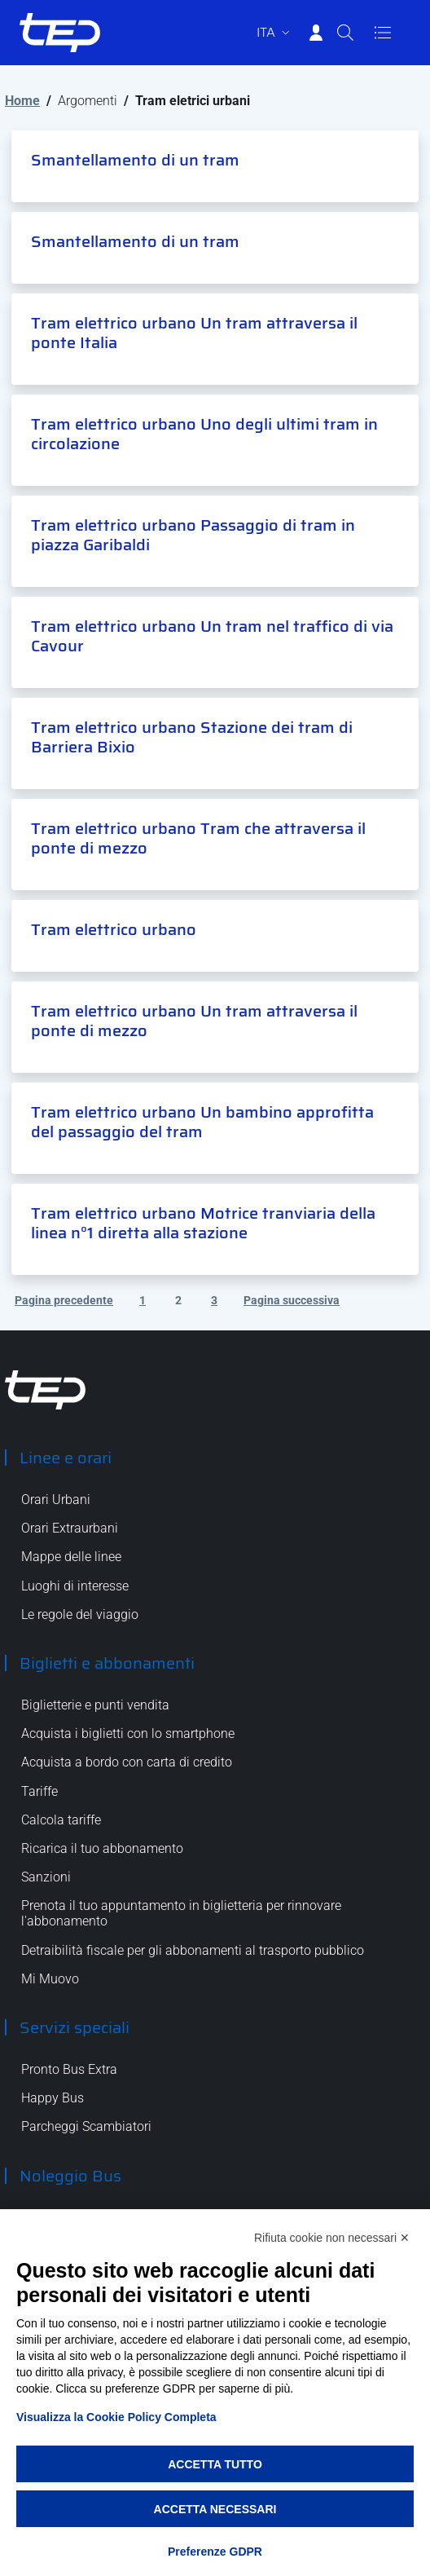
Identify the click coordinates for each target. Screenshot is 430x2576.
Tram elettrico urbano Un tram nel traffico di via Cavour (212, 636)
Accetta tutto (215, 2464)
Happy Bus (52, 2098)
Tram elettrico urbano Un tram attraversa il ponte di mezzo (194, 1020)
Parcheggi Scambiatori (86, 2126)
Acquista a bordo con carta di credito (126, 1762)
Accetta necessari (215, 2509)
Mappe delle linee (71, 1556)
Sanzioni (46, 1877)
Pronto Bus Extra (69, 2069)
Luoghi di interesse (75, 1586)
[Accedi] (316, 32)
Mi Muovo (50, 1979)
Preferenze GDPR (215, 2551)
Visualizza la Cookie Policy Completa (116, 2417)
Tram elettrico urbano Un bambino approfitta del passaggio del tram (202, 1122)
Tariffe (39, 1791)
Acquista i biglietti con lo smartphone (128, 1733)
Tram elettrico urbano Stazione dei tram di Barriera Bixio (192, 737)
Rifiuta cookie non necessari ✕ (332, 2237)
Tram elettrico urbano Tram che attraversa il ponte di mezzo (198, 838)
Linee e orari (66, 1458)
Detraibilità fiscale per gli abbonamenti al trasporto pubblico (192, 1950)
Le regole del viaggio (79, 1614)
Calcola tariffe (61, 1820)
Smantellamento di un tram (135, 160)
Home (22, 100)
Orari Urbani (55, 1499)
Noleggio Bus (70, 2176)
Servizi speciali (74, 2027)
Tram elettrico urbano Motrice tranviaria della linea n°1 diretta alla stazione (203, 1223)
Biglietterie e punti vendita (95, 1705)
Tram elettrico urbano (113, 929)
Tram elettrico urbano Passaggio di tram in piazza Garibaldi (193, 535)
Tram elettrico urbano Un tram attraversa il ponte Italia (194, 332)
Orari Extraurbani (69, 1528)
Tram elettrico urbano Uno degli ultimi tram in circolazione (204, 434)
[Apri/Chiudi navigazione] (382, 32)
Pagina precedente (64, 1300)
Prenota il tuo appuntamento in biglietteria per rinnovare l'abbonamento (181, 1913)
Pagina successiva (292, 1300)
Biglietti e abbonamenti (107, 1663)
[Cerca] (345, 32)
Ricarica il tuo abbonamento (102, 1848)
